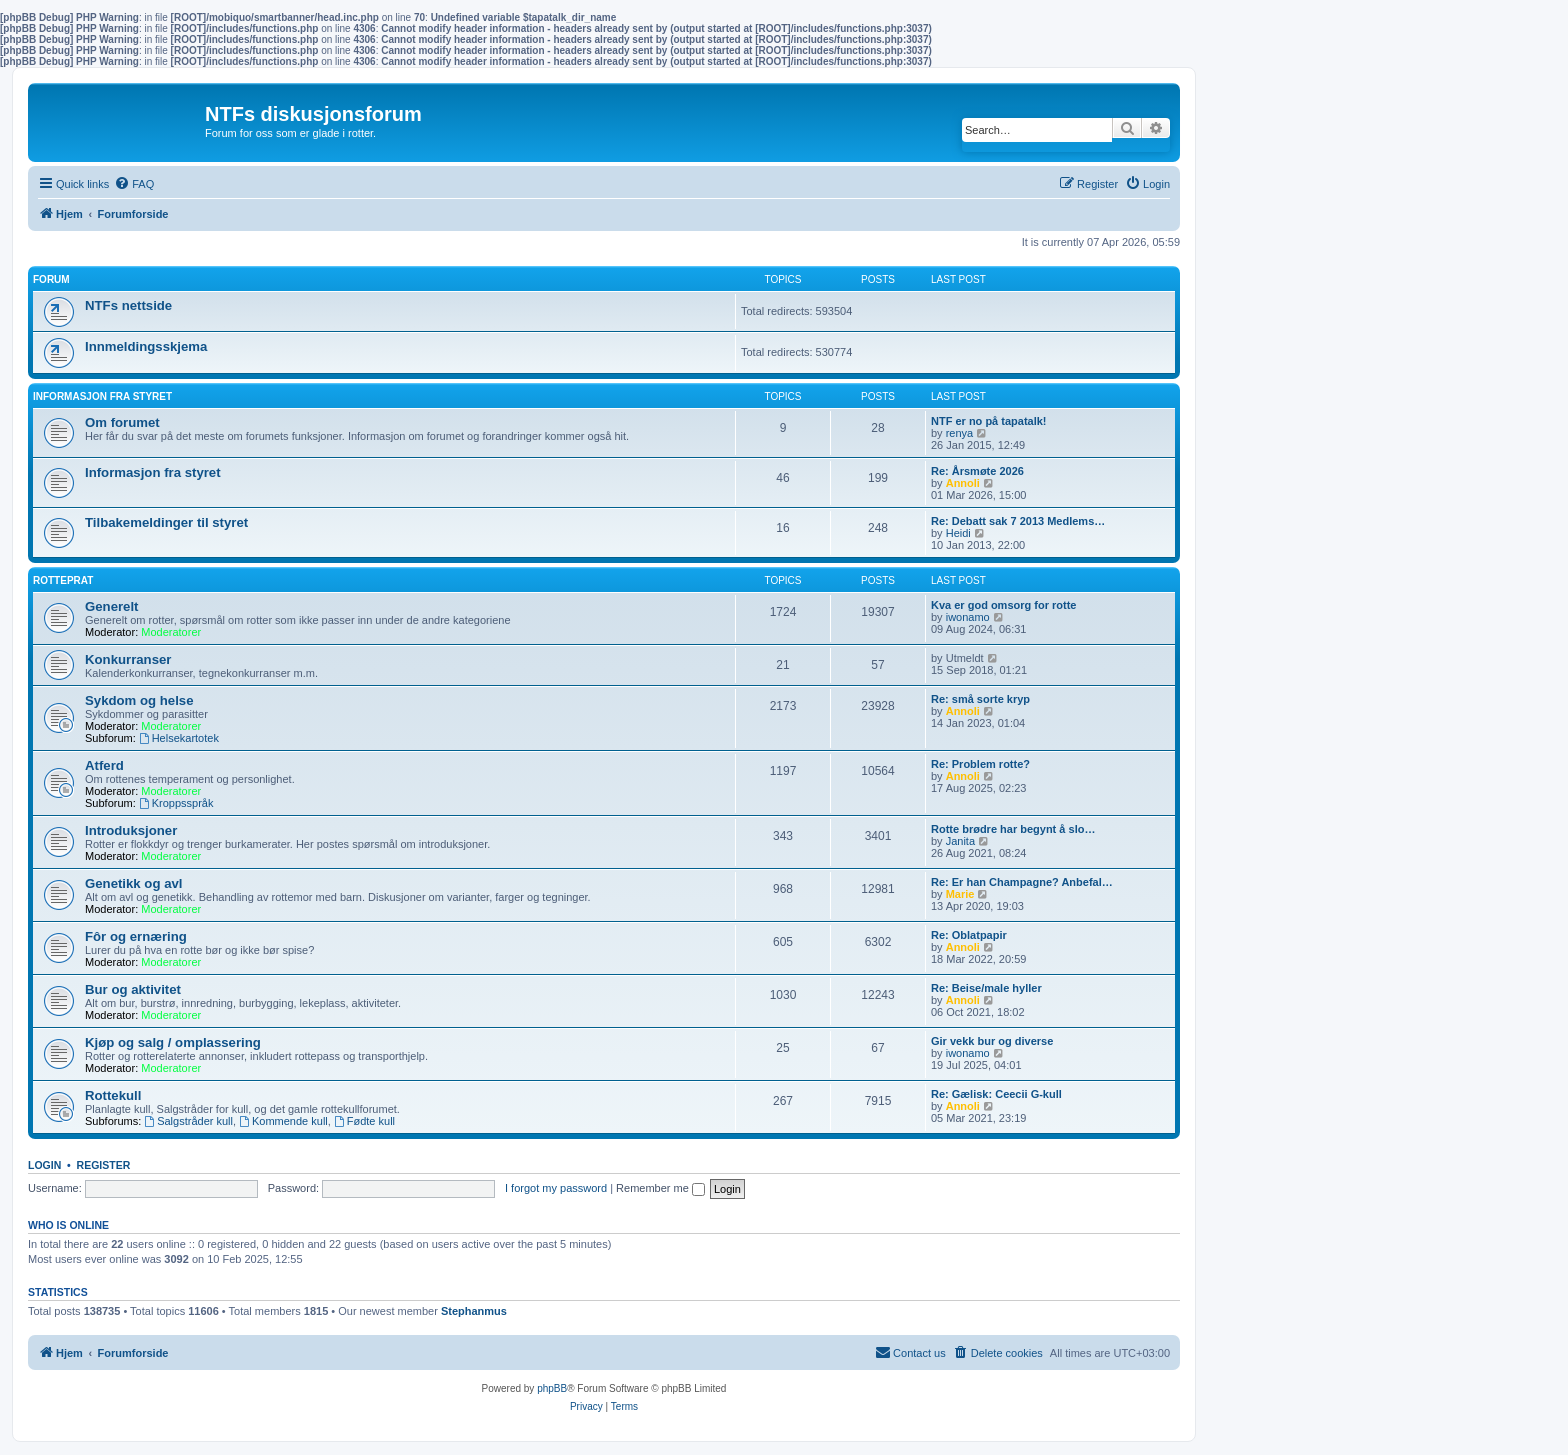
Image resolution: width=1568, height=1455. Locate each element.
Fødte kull (364, 1121)
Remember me (660, 1188)
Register (104, 1165)
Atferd (104, 765)
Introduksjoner (131, 830)
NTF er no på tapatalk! (989, 421)
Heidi (958, 533)
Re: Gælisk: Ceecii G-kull (996, 1094)
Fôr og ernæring (136, 936)
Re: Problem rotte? (980, 764)
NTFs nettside (128, 305)
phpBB (552, 1388)
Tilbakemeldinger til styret (166, 522)
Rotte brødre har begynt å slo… (1013, 829)
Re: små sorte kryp (980, 699)
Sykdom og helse (139, 700)
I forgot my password (556, 1188)
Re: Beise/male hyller (986, 988)
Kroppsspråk (176, 803)
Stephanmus (474, 1311)
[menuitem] (134, 184)
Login (44, 1165)
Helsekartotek (179, 738)
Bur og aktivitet (133, 989)
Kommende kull (283, 1121)
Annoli (963, 483)
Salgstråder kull (188, 1121)
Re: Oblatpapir (969, 935)
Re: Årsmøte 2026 (977, 471)
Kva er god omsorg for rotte (1003, 605)
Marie (960, 894)
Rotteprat (63, 580)
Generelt (112, 606)
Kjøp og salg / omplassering (173, 1042)
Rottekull (113, 1095)
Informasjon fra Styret (102, 396)
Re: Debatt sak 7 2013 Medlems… (1018, 521)
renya (960, 433)
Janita (960, 841)
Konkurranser (128, 659)
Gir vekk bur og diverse (992, 1041)
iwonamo (968, 617)
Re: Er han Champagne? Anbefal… (1022, 882)
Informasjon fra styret (153, 472)
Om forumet (122, 422)
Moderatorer (171, 632)
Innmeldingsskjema (146, 346)
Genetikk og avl (133, 883)
